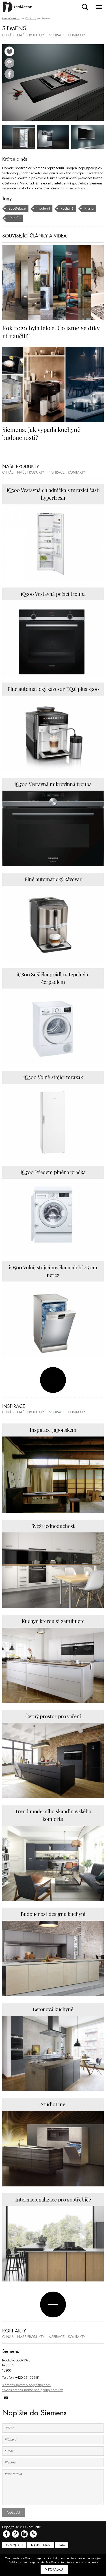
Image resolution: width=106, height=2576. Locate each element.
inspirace (56, 35)
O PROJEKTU (14, 2545)
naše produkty (30, 35)
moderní (43, 208)
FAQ (62, 2545)
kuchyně (67, 208)
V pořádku (54, 2569)
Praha (89, 208)
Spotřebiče (17, 208)
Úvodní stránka (11, 18)
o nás (8, 35)
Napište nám (40, 2545)
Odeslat (13, 2512)
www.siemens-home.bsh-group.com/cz (32, 2390)
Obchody (31, 18)
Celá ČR (15, 218)
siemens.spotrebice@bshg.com (26, 2385)
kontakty (76, 35)
